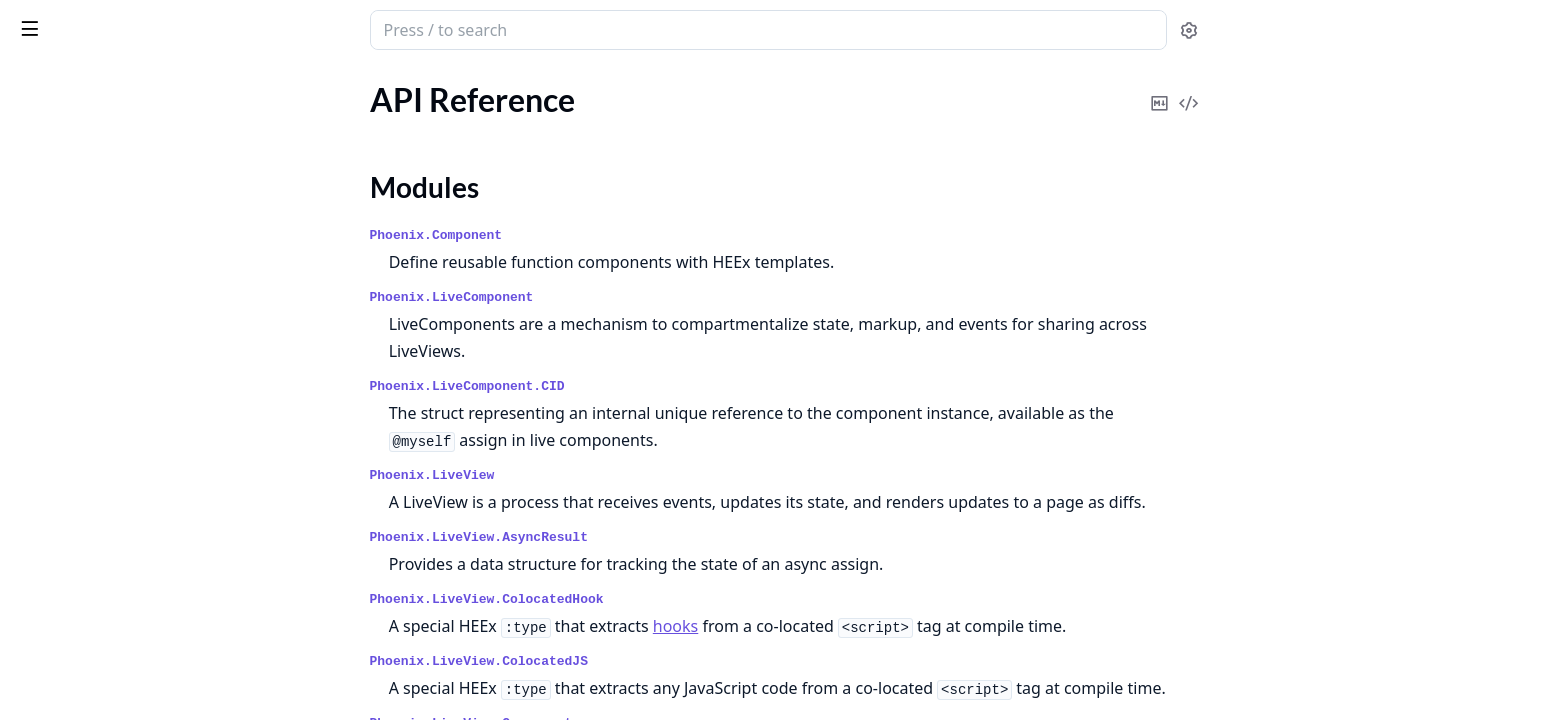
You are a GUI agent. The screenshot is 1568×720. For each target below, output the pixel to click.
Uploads (43, 574)
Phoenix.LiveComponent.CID (617, 386)
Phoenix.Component (586, 235)
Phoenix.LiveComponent (602, 297)
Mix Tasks (68, 184)
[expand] (280, 129)
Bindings (44, 644)
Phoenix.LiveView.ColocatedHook (637, 599)
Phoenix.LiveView (582, 475)
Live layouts (55, 466)
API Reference (63, 125)
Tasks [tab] (227, 81)
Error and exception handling (113, 412)
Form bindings (63, 698)
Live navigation (66, 493)
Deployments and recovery (106, 385)
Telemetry (48, 547)
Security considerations (94, 520)
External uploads (72, 671)
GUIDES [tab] (40, 81)
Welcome (46, 289)
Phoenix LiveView (93, 20)
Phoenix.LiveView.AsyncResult (629, 537)
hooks (825, 626)
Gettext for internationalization (122, 439)
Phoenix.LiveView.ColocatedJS (629, 661)
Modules (65, 160)
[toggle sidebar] (274, 28)
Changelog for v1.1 (78, 220)
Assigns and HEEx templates (111, 358)
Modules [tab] (128, 81)
